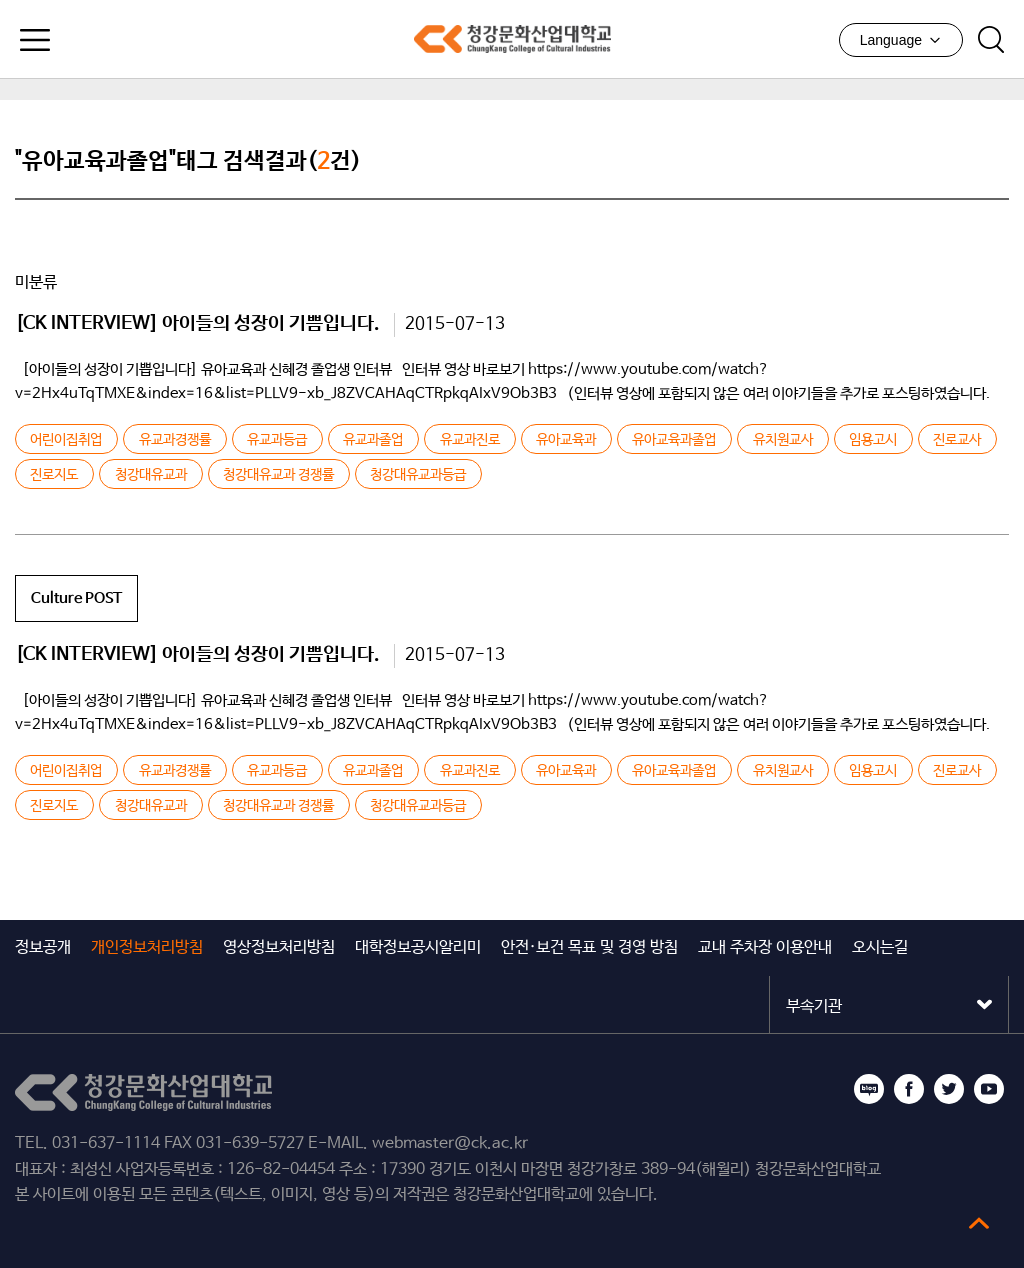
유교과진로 (470, 440)
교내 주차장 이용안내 (765, 947)
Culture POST (76, 598)
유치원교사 (783, 440)
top (979, 1223)
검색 (991, 40)
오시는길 (880, 947)
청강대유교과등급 (418, 475)
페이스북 (909, 1089)
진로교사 (957, 440)
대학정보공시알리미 (418, 947)
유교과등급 (277, 440)
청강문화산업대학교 (512, 39)
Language (901, 40)
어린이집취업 (66, 440)
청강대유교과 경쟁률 (278, 475)
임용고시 (873, 440)
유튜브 (989, 1089)
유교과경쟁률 (175, 440)
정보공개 (43, 947)
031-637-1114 (106, 1143)
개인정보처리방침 (147, 947)
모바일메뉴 (35, 40)
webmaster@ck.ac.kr (450, 1143)
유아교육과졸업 (674, 440)
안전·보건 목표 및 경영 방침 (589, 947)
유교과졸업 (373, 440)
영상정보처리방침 (279, 947)
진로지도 (54, 475)
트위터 (949, 1089)
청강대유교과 (151, 475)
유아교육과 (566, 440)
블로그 (869, 1089)
